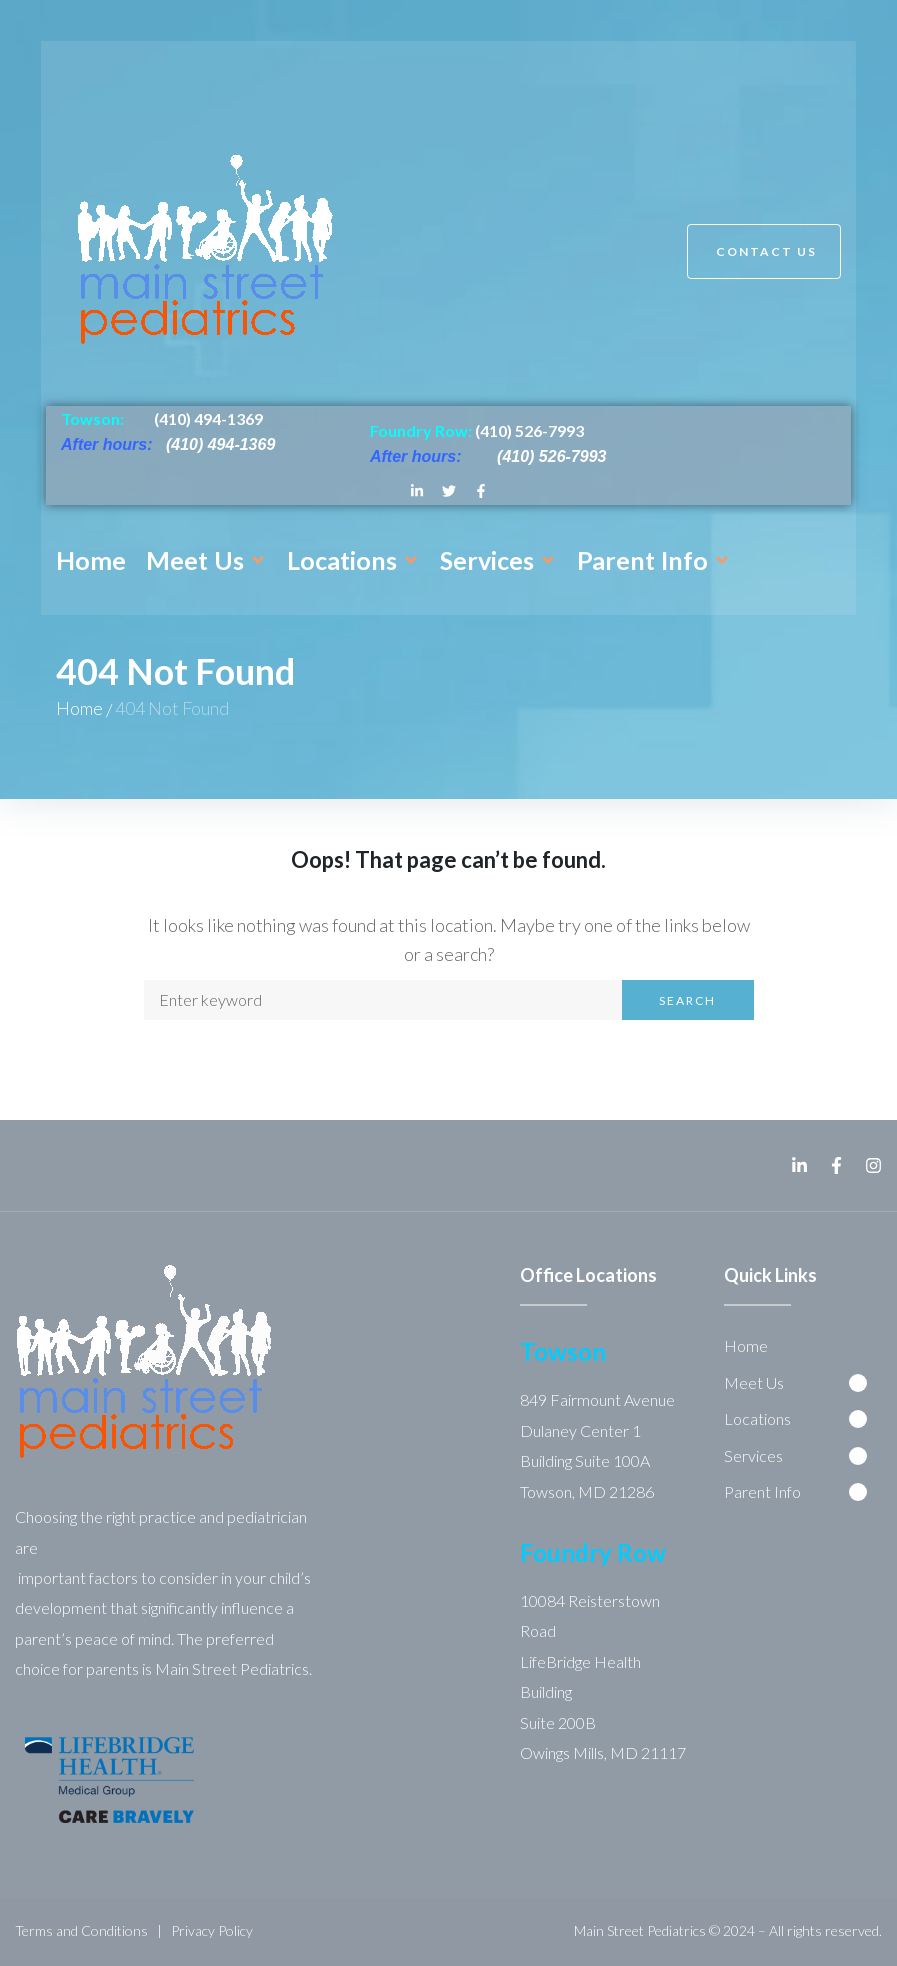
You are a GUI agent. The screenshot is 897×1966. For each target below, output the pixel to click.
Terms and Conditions (81, 1930)
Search (687, 1000)
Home (79, 708)
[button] (206, 560)
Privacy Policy (212, 1930)
